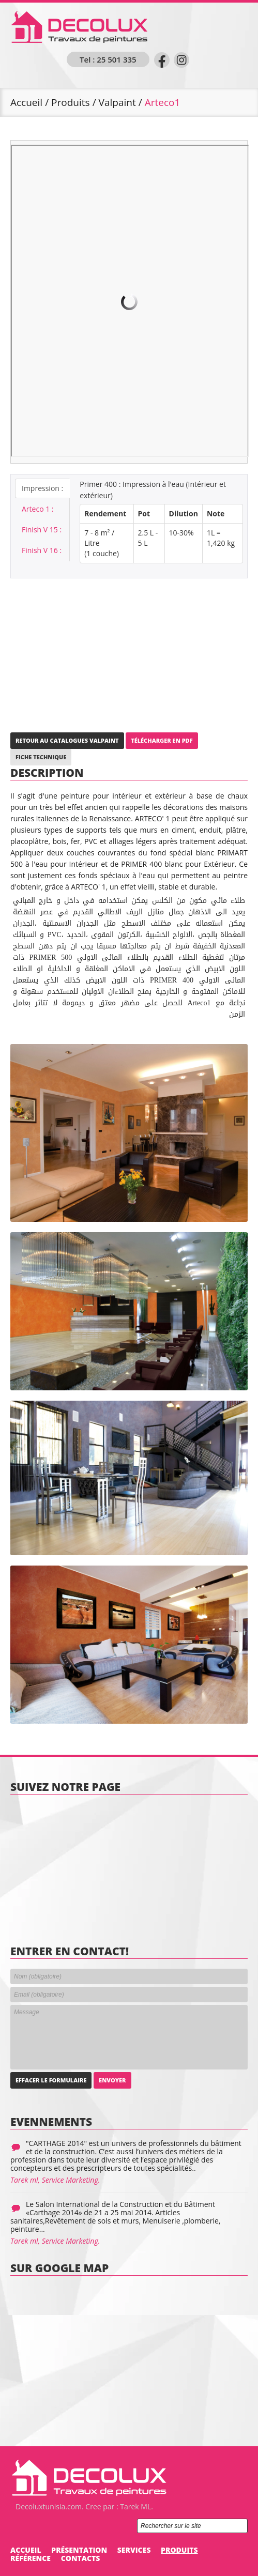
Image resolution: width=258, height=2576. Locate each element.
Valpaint (117, 102)
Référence (30, 2558)
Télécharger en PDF (161, 740)
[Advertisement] (129, 650)
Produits (70, 102)
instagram (181, 60)
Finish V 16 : (42, 550)
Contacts (80, 2558)
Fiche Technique (41, 757)
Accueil (26, 102)
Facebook (162, 60)
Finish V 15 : (42, 529)
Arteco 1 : (38, 509)
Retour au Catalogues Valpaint (67, 740)
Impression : (42, 488)
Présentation (79, 2550)
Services (134, 2550)
